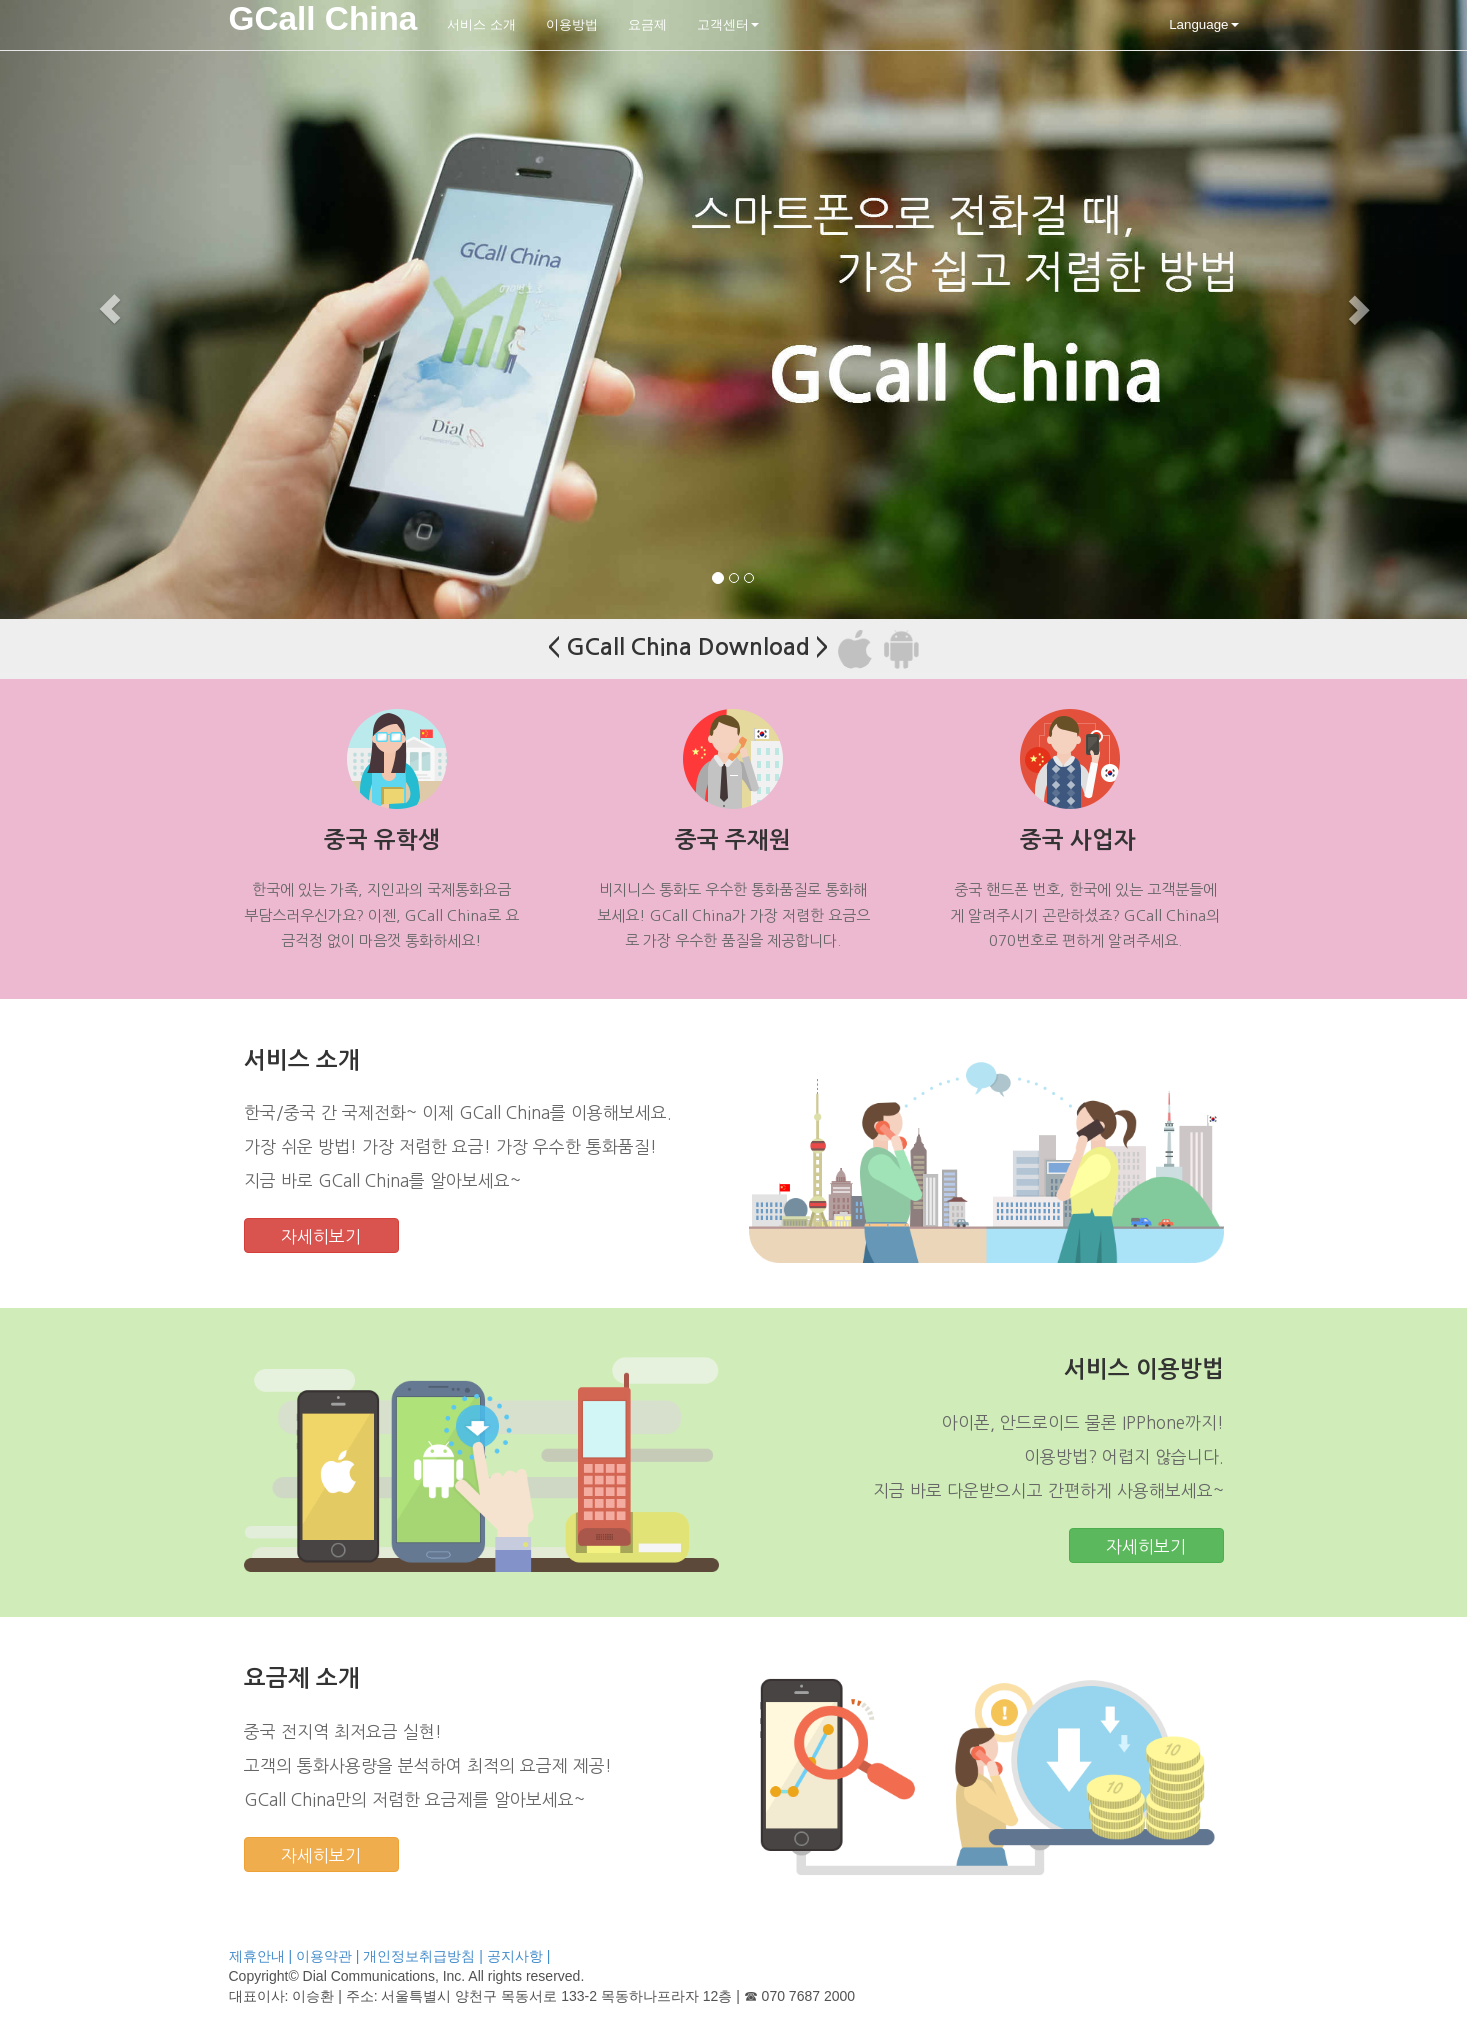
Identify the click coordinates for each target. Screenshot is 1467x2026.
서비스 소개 (481, 24)
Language (1203, 24)
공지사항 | (519, 1956)
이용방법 (572, 24)
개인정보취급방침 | (423, 1956)
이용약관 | (328, 1956)
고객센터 (728, 24)
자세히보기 (321, 1236)
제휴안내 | (261, 1956)
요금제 (647, 24)
